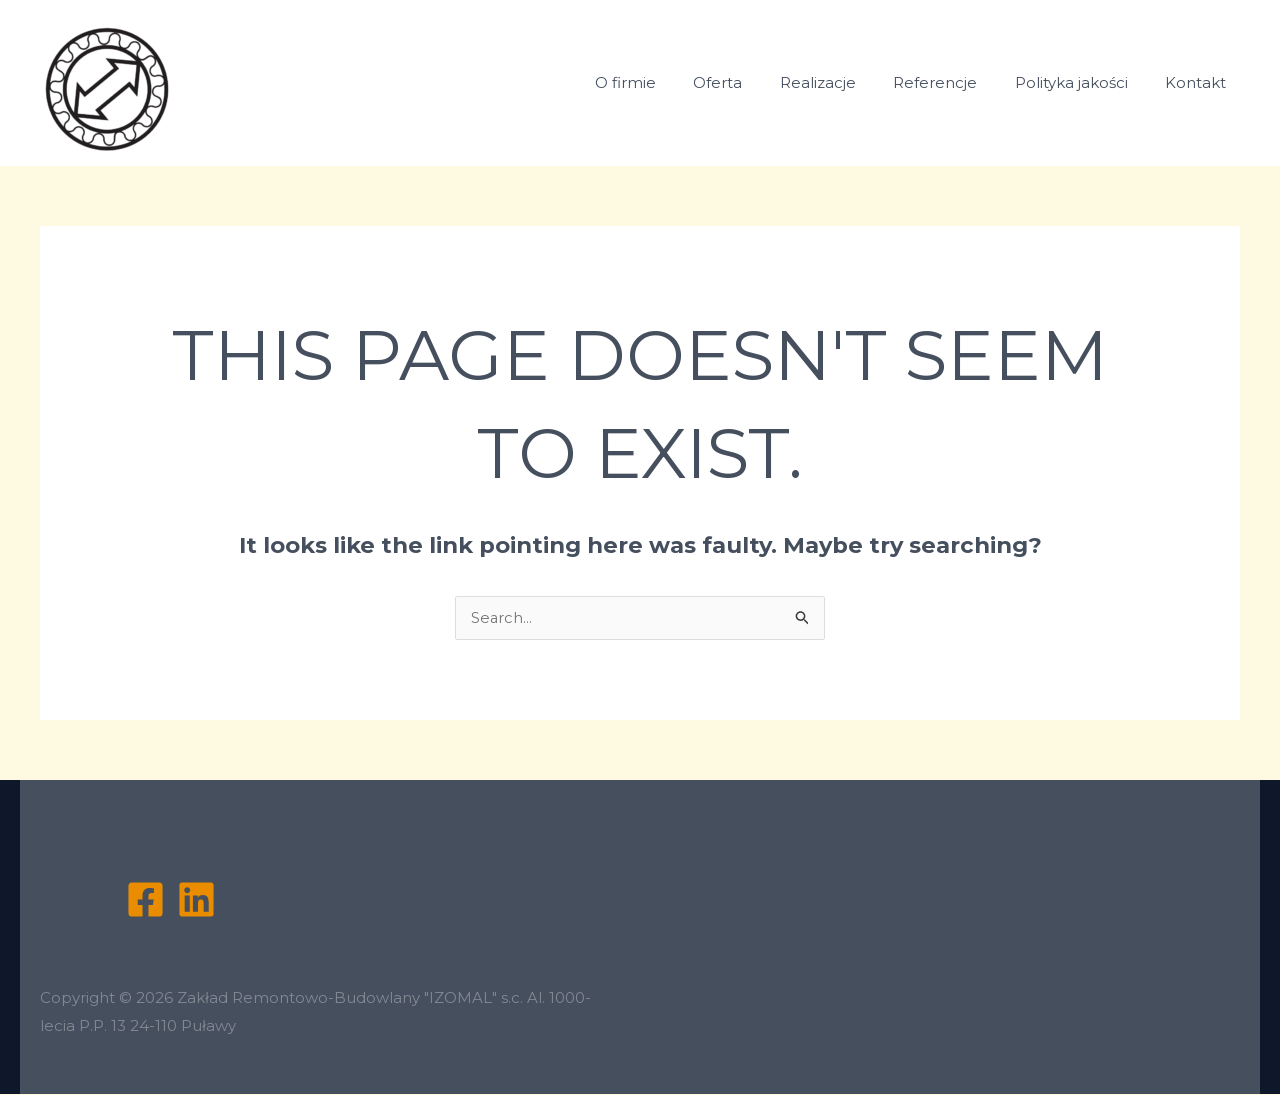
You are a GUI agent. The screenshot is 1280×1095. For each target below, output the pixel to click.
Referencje (954, 82)
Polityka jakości (1082, 82)
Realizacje (844, 82)
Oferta (751, 82)
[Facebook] (145, 900)
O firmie (666, 82)
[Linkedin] (196, 900)
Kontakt (1199, 82)
